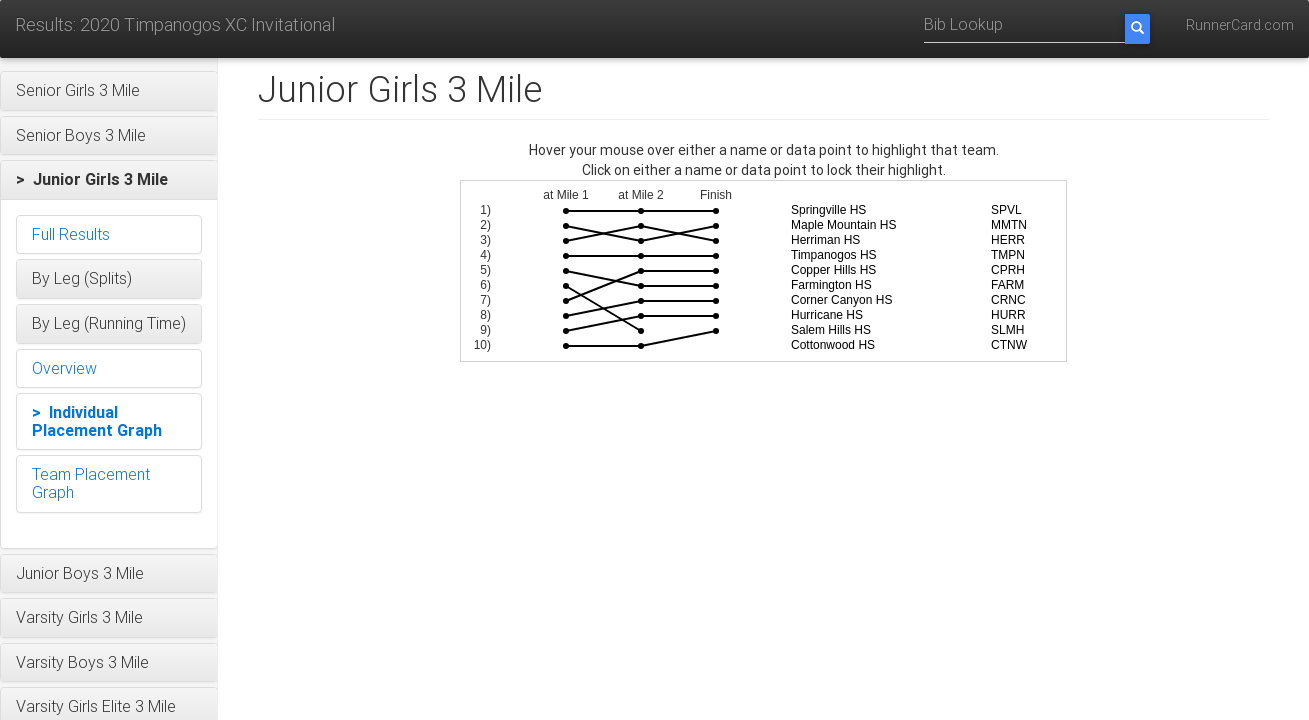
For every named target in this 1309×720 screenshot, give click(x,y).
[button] (109, 91)
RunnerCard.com (1240, 25)
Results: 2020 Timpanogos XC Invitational (175, 24)
